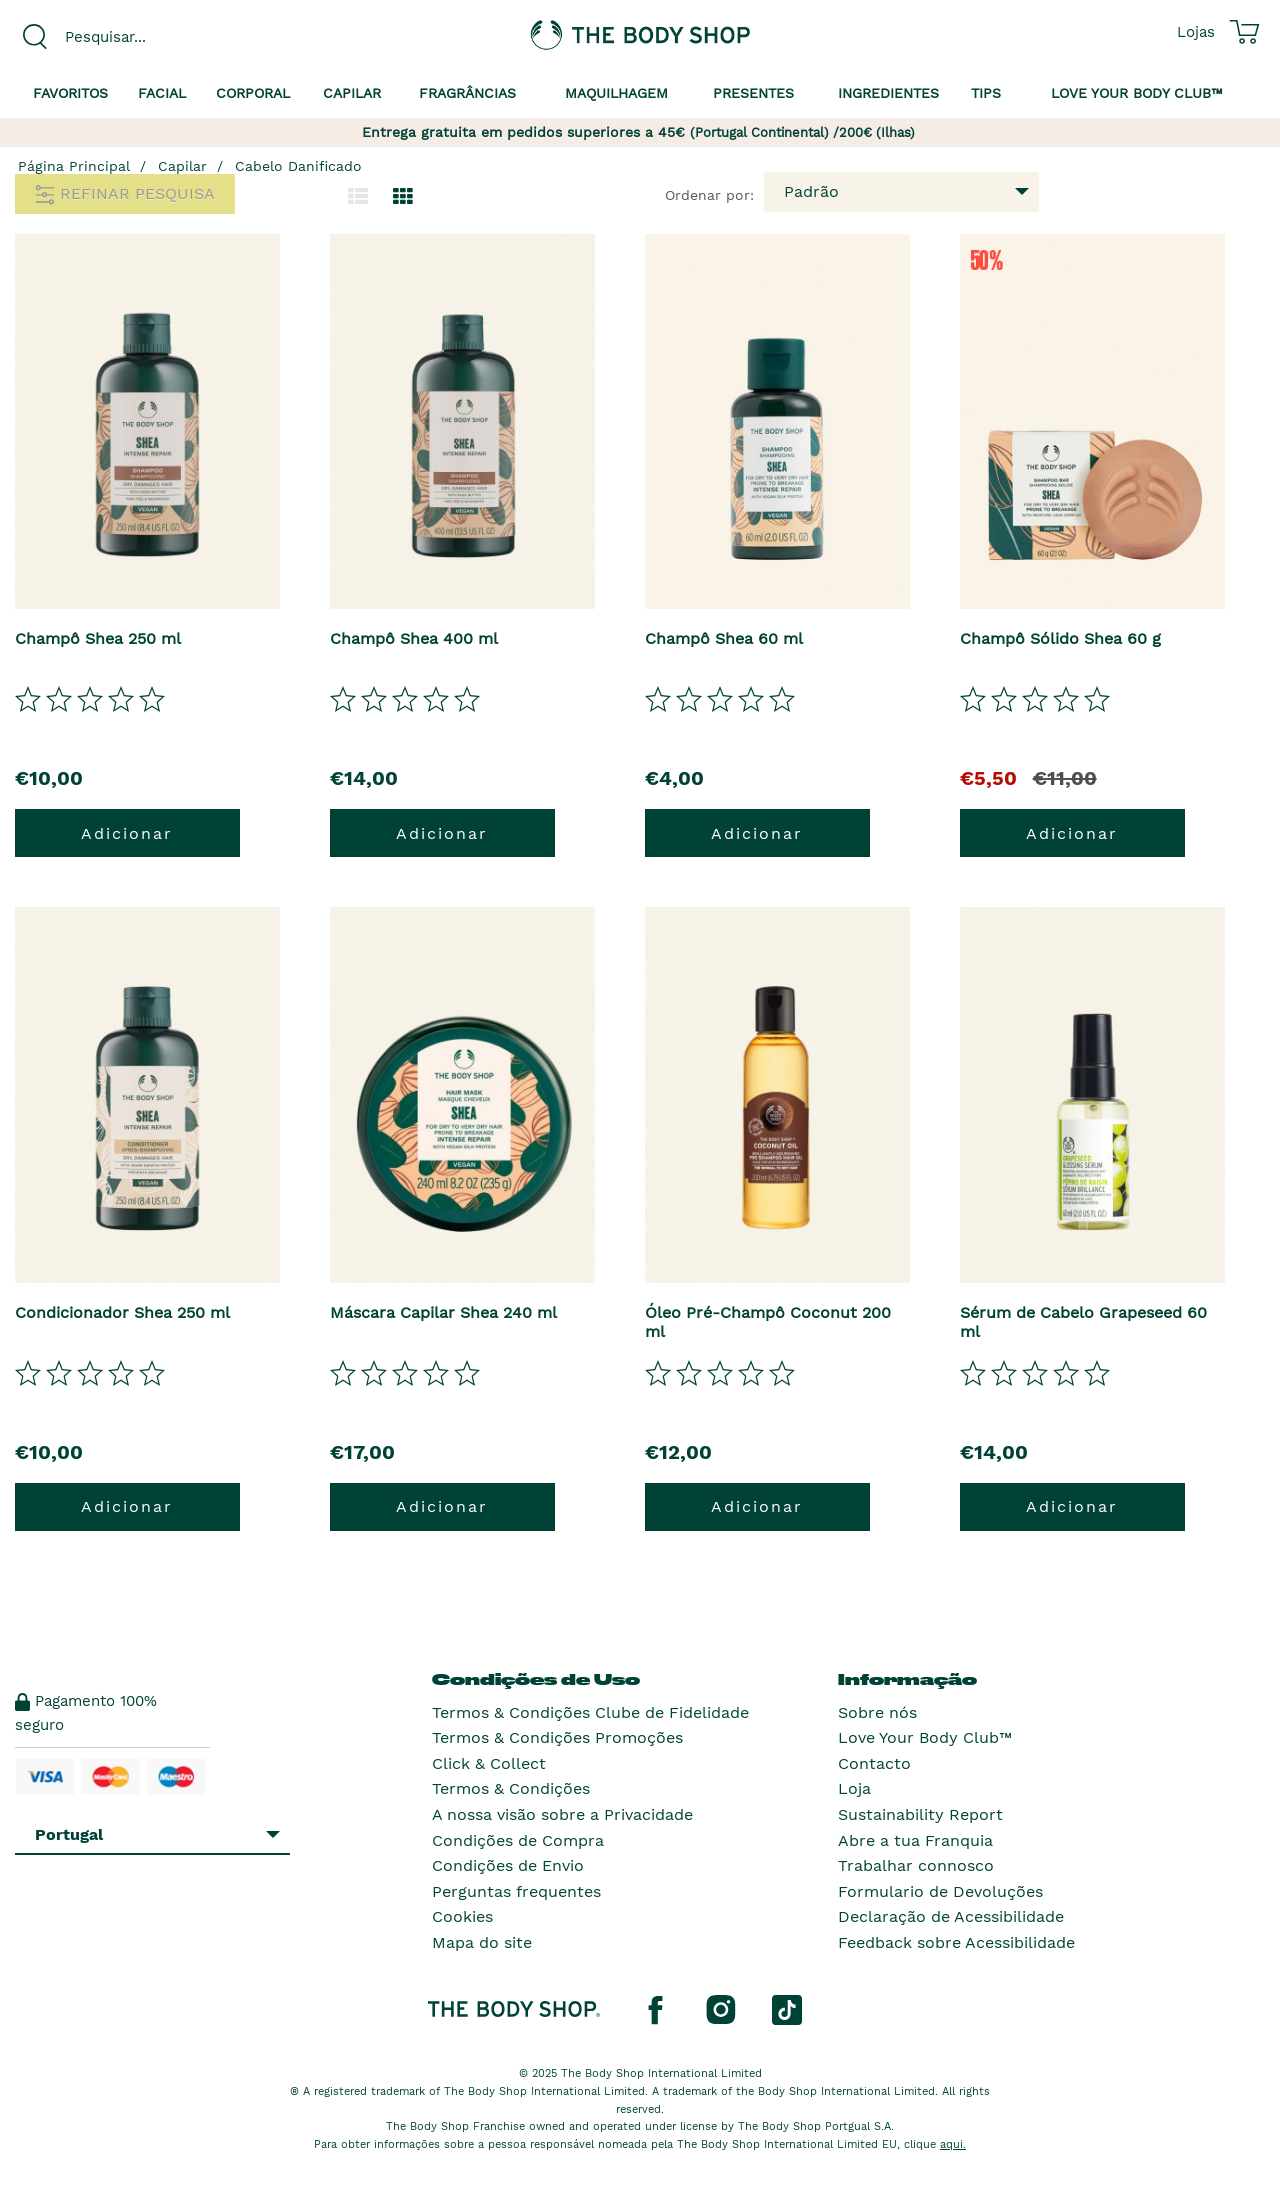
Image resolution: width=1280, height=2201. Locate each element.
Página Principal (74, 166)
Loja (854, 1788)
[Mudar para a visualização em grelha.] (403, 197)
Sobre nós (877, 1712)
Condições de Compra (518, 1840)
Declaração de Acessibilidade (951, 1916)
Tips (986, 93)
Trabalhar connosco (916, 1865)
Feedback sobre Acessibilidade (956, 1942)
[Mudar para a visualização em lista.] (358, 197)
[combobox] (160, 37)
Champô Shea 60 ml (724, 638)
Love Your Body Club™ (925, 1737)
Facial (162, 93)
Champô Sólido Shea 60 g (1060, 638)
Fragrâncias (467, 93)
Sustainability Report (920, 1814)
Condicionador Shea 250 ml (122, 1312)
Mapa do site (482, 1942)
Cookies (462, 1916)
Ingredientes (888, 93)
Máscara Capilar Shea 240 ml (443, 1312)
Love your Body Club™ (1137, 93)
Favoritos (70, 93)
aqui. (953, 2144)
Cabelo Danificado (298, 166)
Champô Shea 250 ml (98, 638)
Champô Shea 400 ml (414, 638)
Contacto (874, 1763)
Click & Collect (489, 1763)
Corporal (253, 93)
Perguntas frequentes (516, 1891)
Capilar (352, 93)
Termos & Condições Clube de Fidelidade (590, 1712)
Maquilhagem (616, 93)
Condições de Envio (508, 1865)
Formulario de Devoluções (940, 1891)
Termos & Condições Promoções (557, 1737)
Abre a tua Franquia (915, 1840)
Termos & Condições (511, 1788)
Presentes (753, 93)
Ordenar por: (709, 195)
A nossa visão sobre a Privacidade (562, 1814)
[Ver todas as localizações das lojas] (1196, 32)
